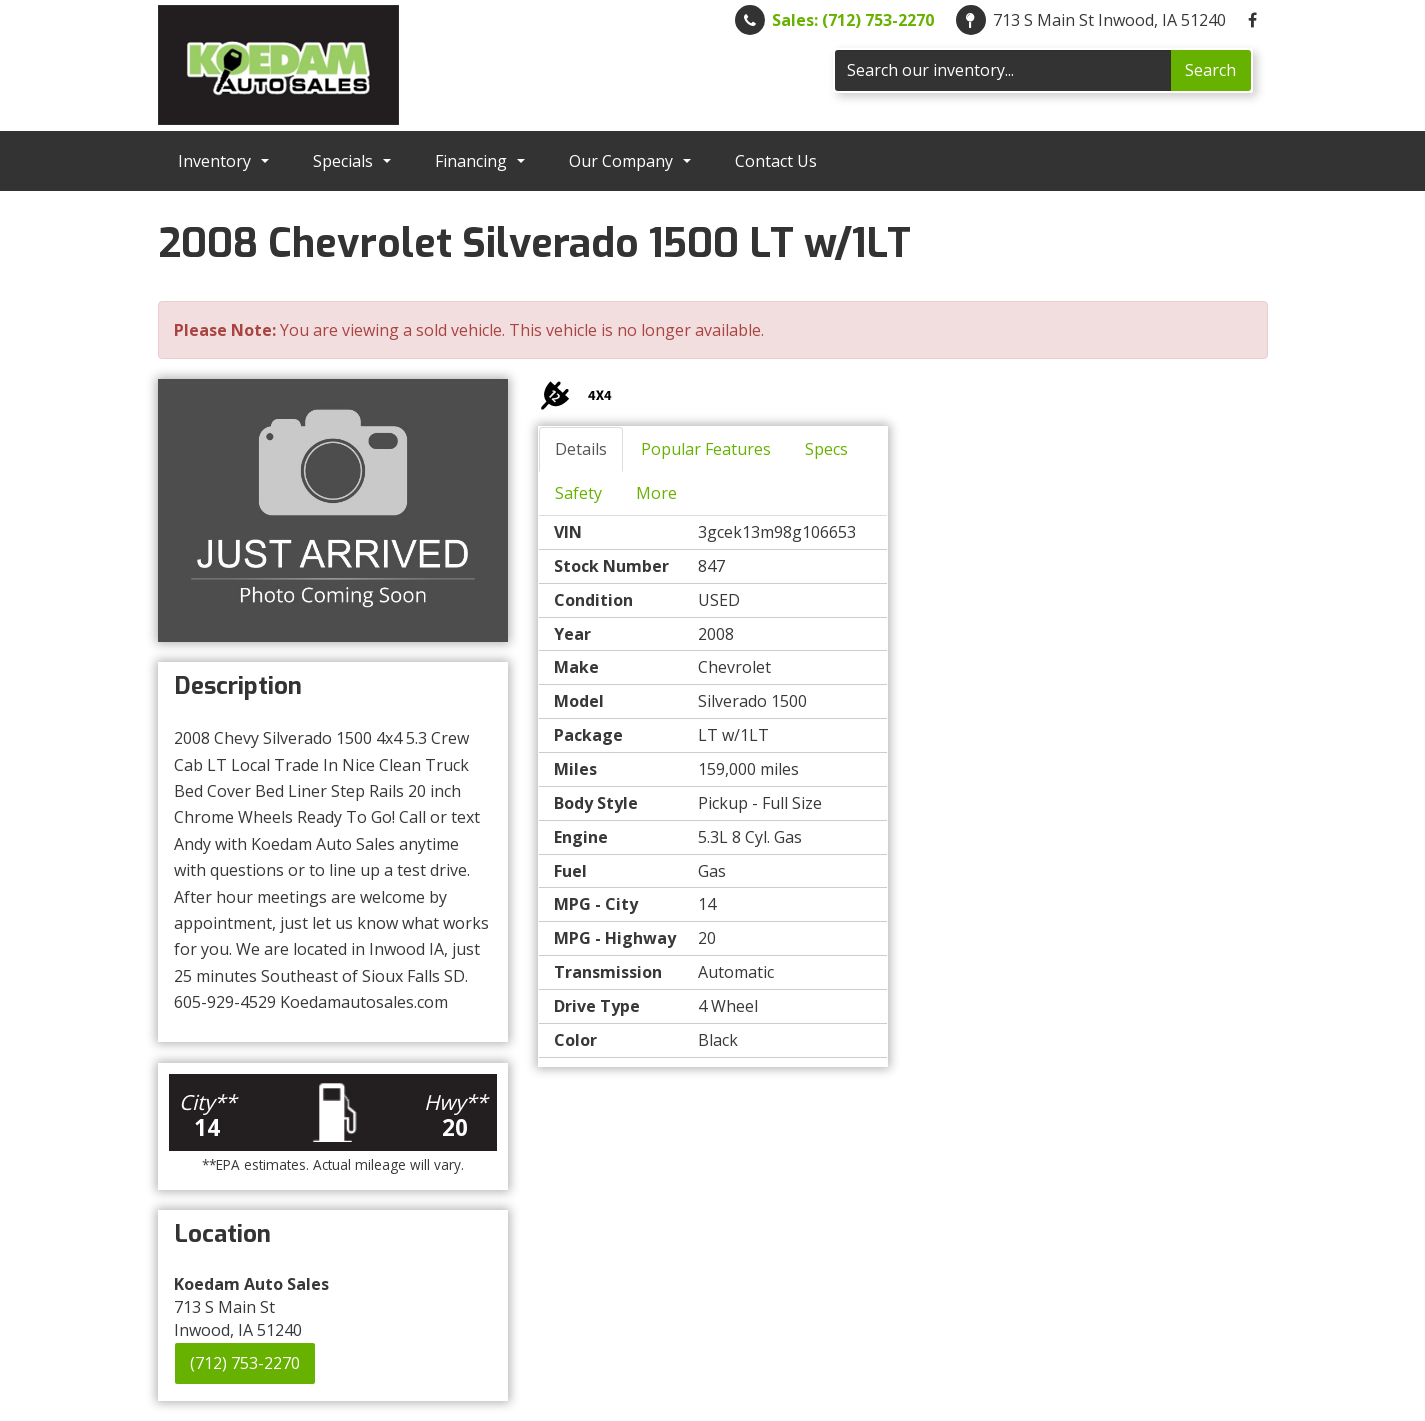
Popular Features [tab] (706, 449)
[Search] (1003, 70)
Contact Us (776, 161)
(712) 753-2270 (245, 1363)
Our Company (630, 161)
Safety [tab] (578, 493)
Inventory (223, 161)
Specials (352, 161)
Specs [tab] (826, 449)
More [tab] (656, 493)
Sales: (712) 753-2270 (853, 20)
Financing (480, 161)
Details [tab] (581, 449)
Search (1210, 70)
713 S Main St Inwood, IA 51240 (1109, 20)
